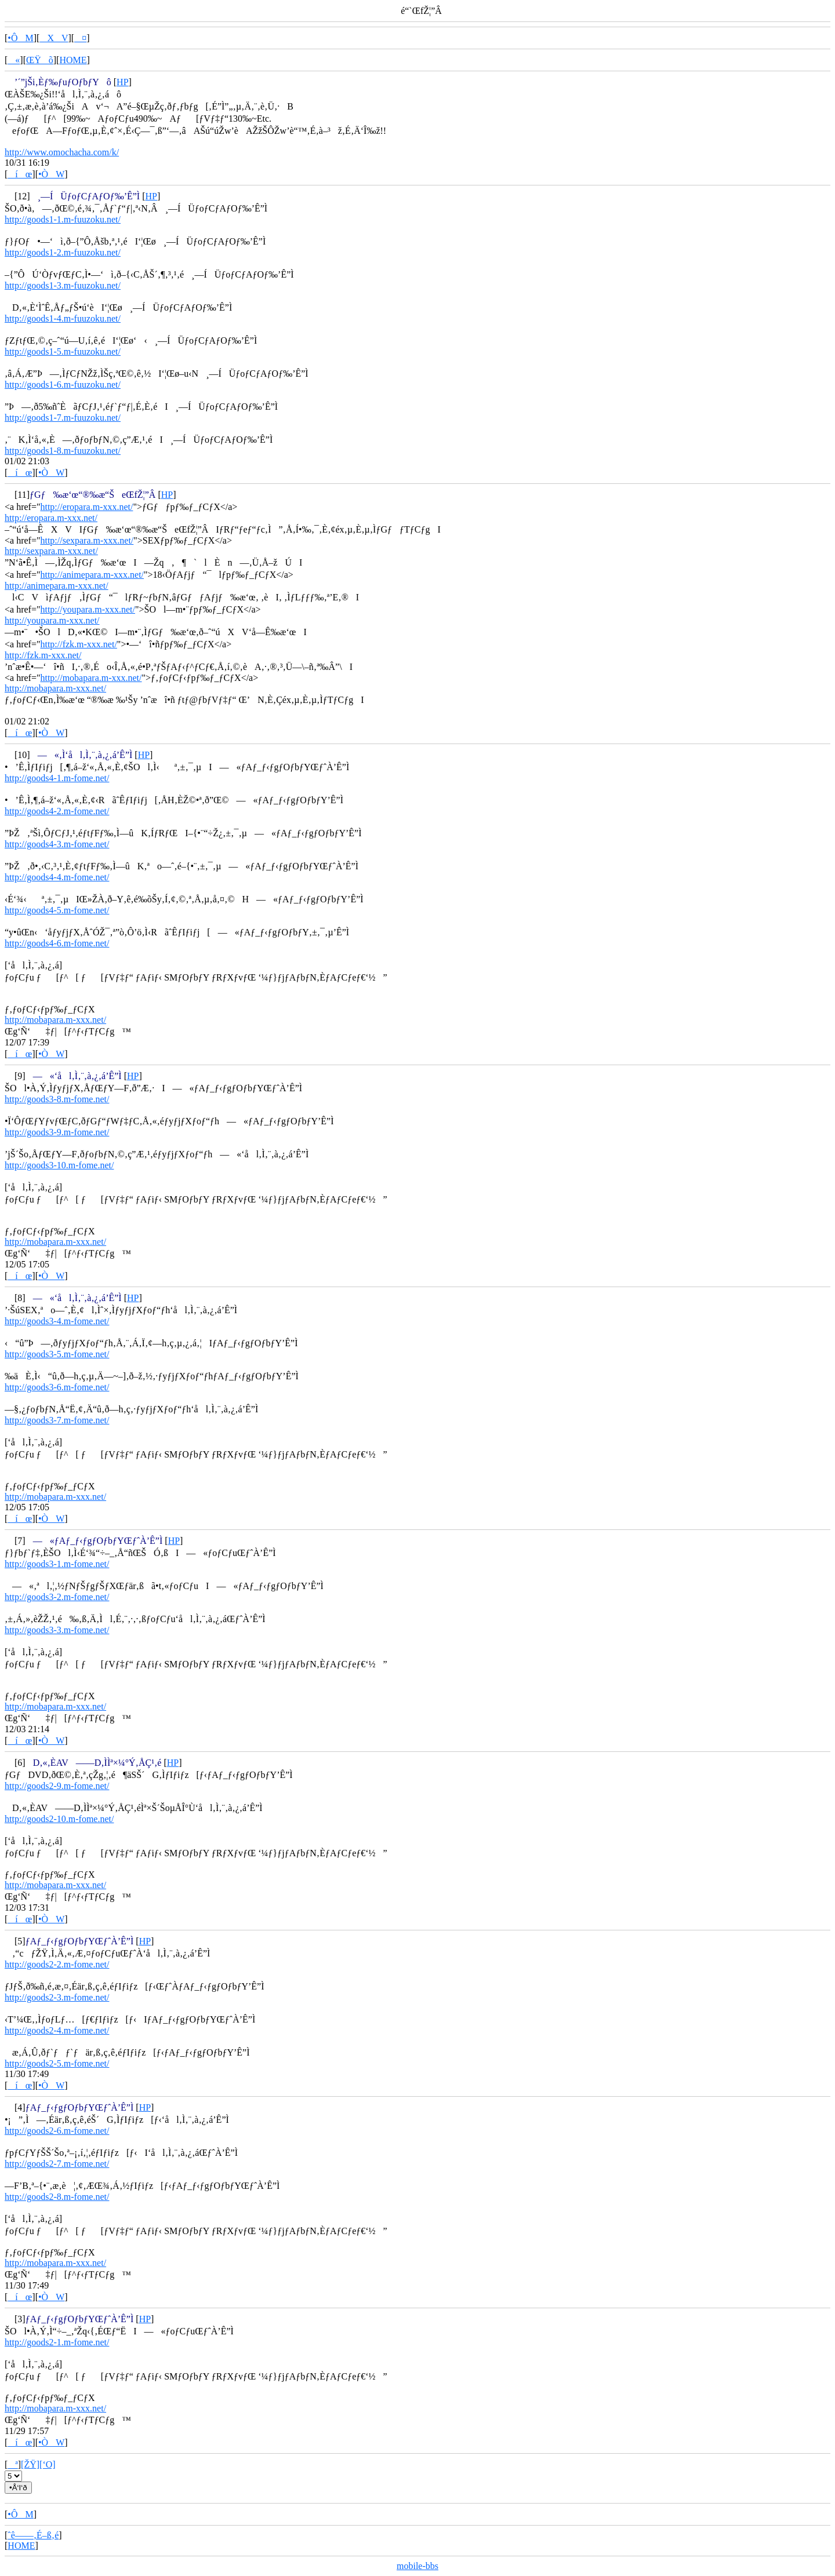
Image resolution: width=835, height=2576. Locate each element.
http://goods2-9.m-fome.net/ (57, 1786)
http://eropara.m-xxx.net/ (86, 507)
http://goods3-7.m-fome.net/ (57, 1420)
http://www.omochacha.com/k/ (62, 152)
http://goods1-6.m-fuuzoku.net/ (63, 384)
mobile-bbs (417, 2566)
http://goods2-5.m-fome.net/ (57, 2063)
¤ (80, 38)
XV (53, 38)
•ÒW (51, 174)
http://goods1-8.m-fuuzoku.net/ (63, 451)
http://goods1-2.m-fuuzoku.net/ (63, 252)
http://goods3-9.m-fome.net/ (57, 1132)
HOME (72, 60)
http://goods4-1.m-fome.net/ (57, 778)
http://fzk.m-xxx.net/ (78, 644)
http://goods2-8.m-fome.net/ (57, 2197)
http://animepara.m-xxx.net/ (92, 575)
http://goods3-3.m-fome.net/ (57, 1630)
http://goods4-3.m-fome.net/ (57, 844)
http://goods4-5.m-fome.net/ (57, 910)
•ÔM (20, 38)
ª (12, 2464)
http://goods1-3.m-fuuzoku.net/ (63, 285)
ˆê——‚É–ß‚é (33, 2535)
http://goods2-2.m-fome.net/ (57, 1964)
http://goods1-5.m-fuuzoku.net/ (63, 351)
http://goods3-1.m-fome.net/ (57, 1564)
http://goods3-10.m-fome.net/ (59, 1165)
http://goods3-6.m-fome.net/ (57, 1387)
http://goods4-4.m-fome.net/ (57, 877)
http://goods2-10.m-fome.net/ (59, 1819)
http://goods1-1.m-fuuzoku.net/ (63, 219)
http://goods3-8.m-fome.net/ (57, 1099)
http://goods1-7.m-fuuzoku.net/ (63, 417)
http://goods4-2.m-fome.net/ (57, 811)
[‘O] (47, 2464)
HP (122, 82)
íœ (20, 174)
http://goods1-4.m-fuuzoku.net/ (63, 318)
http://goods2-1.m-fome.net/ (57, 2342)
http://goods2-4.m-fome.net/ (57, 2030)
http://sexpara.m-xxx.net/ (86, 540)
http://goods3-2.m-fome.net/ (57, 1597)
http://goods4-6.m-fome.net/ (57, 943)
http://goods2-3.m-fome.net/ (57, 1997)
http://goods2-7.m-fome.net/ (57, 2164)
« (14, 60)
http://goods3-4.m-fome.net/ (57, 1321)
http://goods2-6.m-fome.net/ (57, 2131)
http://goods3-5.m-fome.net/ (57, 1354)
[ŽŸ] (30, 2464)
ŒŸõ (39, 60)
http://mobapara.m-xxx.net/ (90, 678)
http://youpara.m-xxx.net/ (87, 609)
